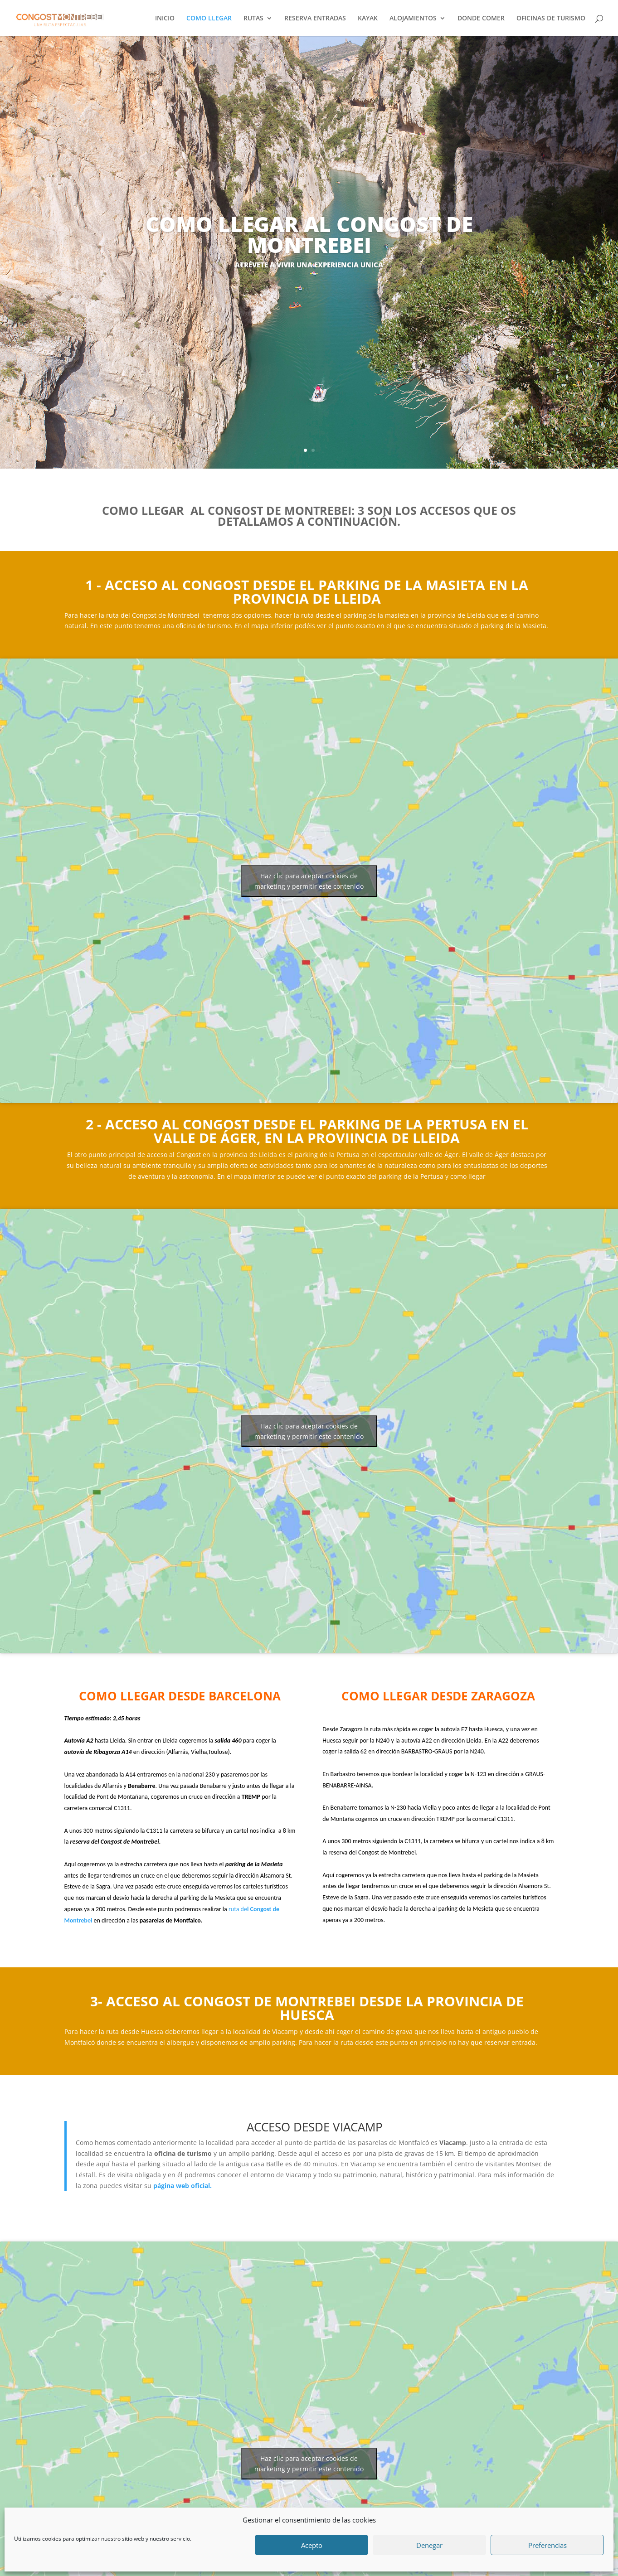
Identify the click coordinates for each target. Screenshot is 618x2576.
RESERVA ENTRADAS (315, 18)
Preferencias (547, 2545)
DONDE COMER (481, 18)
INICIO (165, 18)
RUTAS (253, 18)
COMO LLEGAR (209, 18)
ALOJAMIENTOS (413, 18)
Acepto (311, 2545)
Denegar (429, 2545)
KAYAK (368, 18)
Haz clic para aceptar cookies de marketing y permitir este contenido (309, 881)
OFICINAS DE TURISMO (550, 18)
